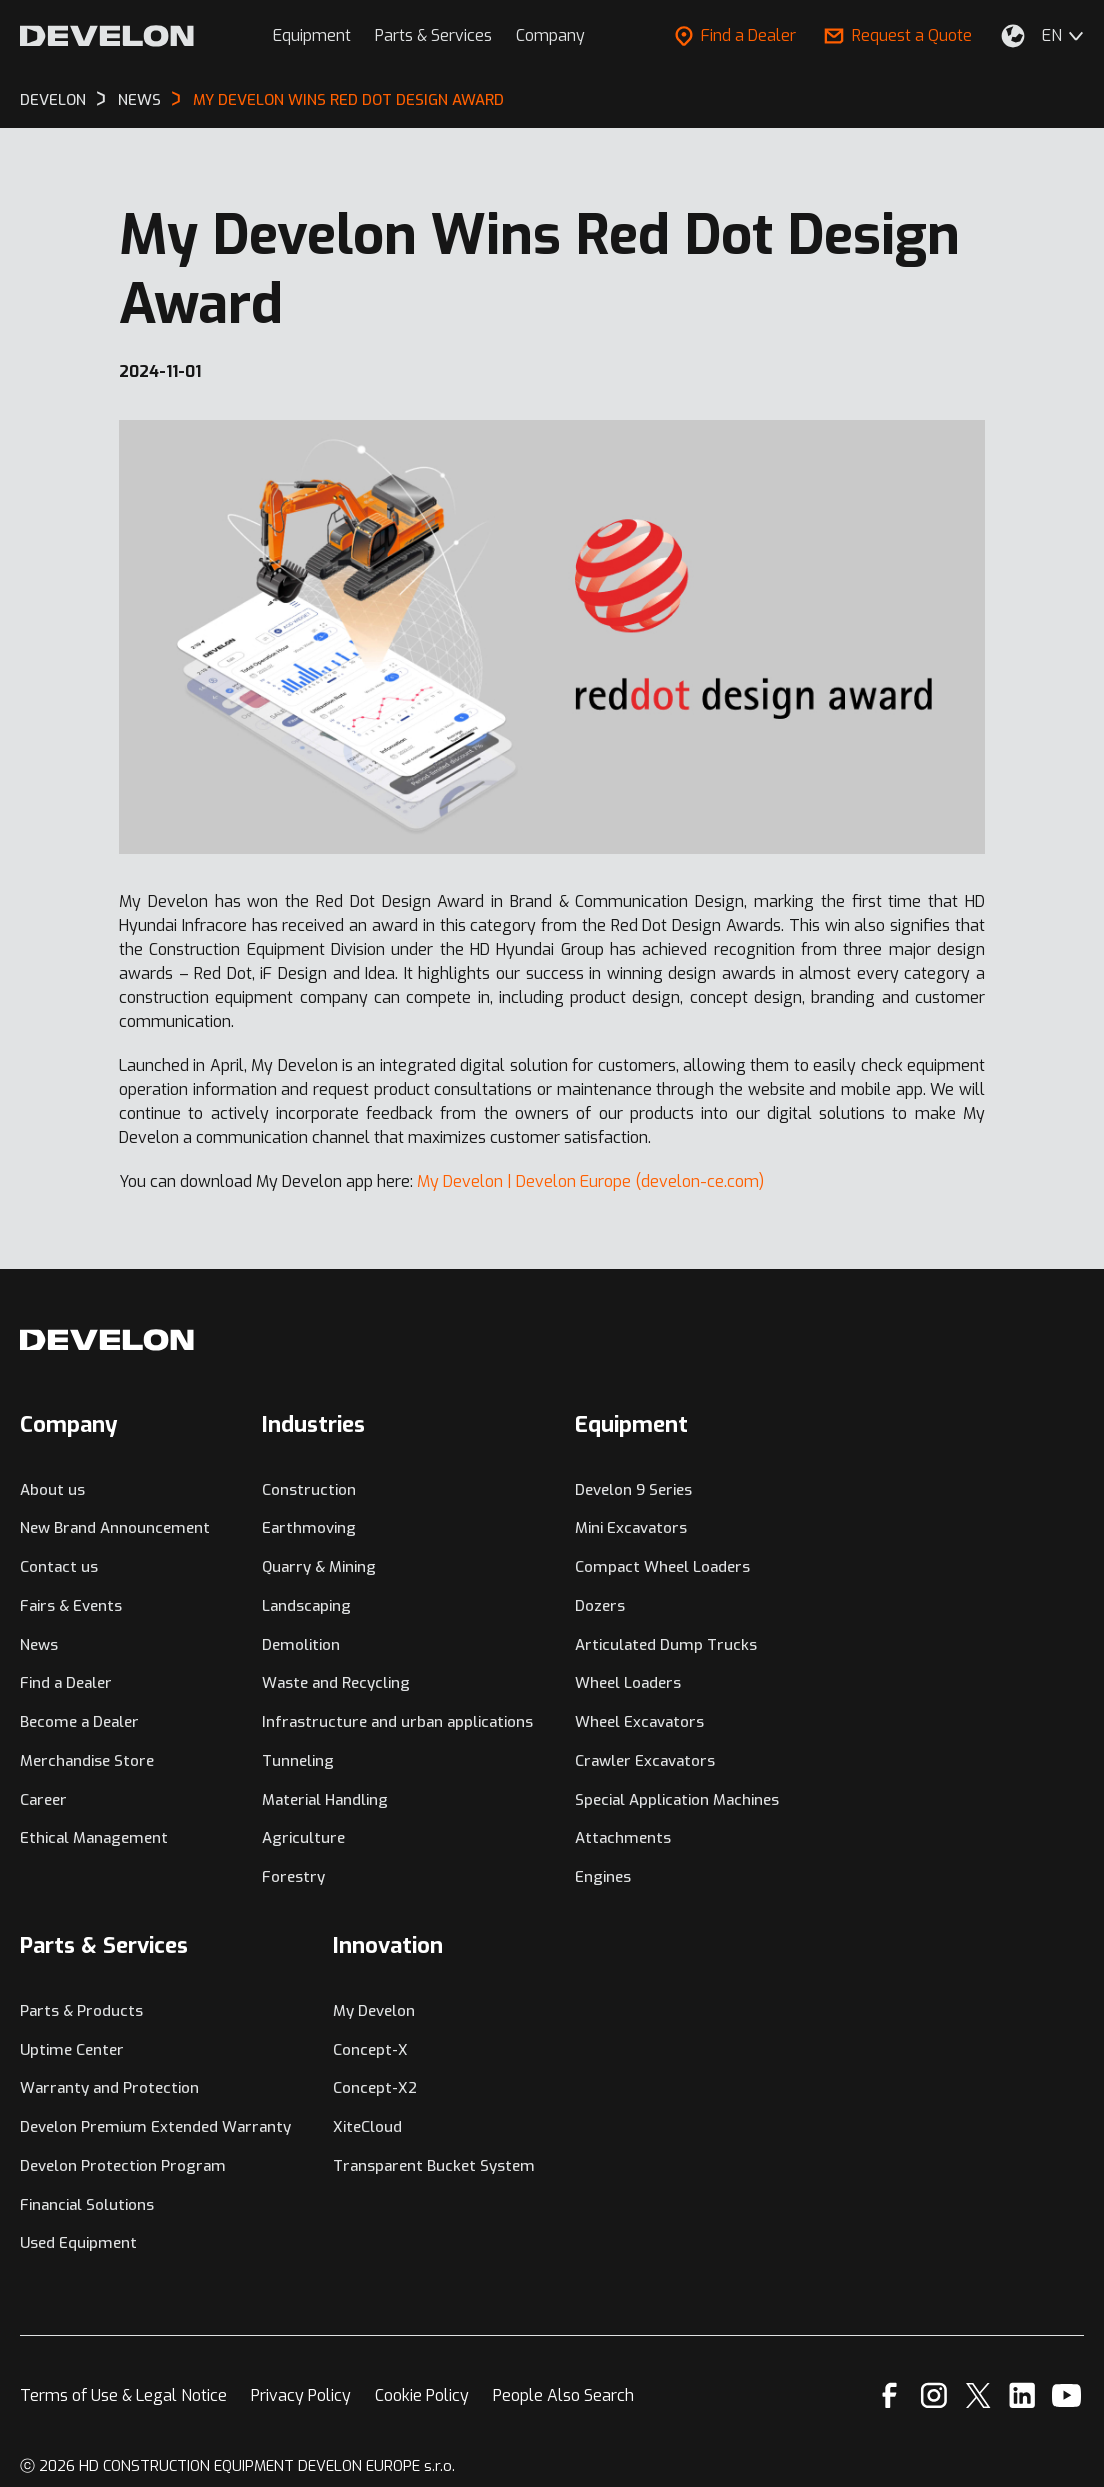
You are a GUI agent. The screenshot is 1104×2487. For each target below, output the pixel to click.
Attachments (623, 1838)
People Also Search (563, 2395)
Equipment (312, 35)
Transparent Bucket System (434, 2166)
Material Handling (325, 1800)
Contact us (59, 1567)
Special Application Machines (677, 1800)
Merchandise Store (87, 1761)
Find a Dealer (735, 35)
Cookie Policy (422, 2395)
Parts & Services (433, 35)
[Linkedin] (1022, 2395)
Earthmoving (309, 1528)
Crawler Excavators (645, 1761)
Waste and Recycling (336, 1683)
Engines (603, 1877)
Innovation (388, 1945)
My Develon (374, 2011)
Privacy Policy (301, 2395)
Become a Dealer (79, 1722)
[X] (978, 2395)
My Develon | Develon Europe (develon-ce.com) (590, 1181)
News (39, 1645)
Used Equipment (78, 2243)
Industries (313, 1424)
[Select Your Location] (1013, 36)
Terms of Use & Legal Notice (123, 2395)
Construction (309, 1490)
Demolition (301, 1645)
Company (550, 35)
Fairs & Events (71, 1606)
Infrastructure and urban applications (397, 1722)
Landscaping (306, 1606)
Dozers (600, 1606)
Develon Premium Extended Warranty (155, 2127)
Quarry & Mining (319, 1567)
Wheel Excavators (639, 1722)
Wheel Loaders (628, 1683)
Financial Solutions (87, 2205)
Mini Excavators (631, 1528)
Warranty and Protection (109, 2088)
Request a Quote (898, 35)
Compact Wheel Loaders (662, 1567)
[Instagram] (934, 2395)
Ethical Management (94, 1838)
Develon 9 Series (633, 1490)
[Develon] (107, 36)
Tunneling (298, 1761)
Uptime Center (72, 2050)
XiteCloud (367, 2127)
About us (52, 1490)
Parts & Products (81, 2011)
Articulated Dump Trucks (666, 1645)
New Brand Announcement (115, 1528)
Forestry (293, 1877)
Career (43, 1800)
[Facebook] (889, 2395)
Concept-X (370, 2050)
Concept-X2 (375, 2088)
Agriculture (303, 1838)
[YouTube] (1066, 2395)
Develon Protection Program (123, 2166)
